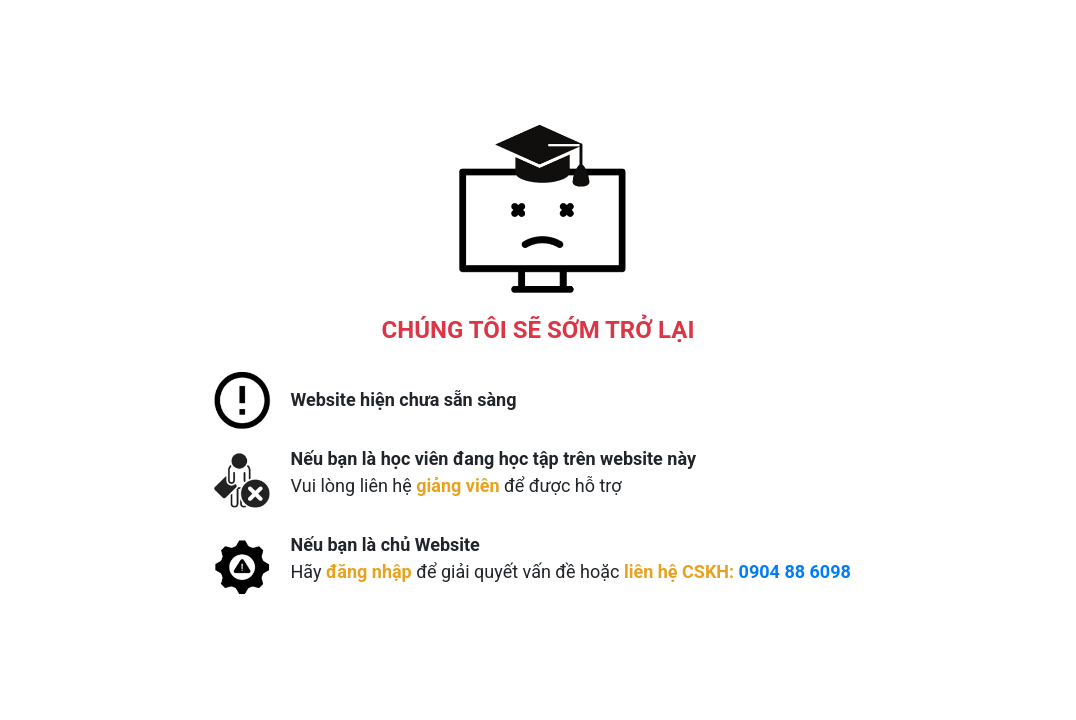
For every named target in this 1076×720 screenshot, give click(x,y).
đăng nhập (369, 571)
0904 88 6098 (795, 571)
